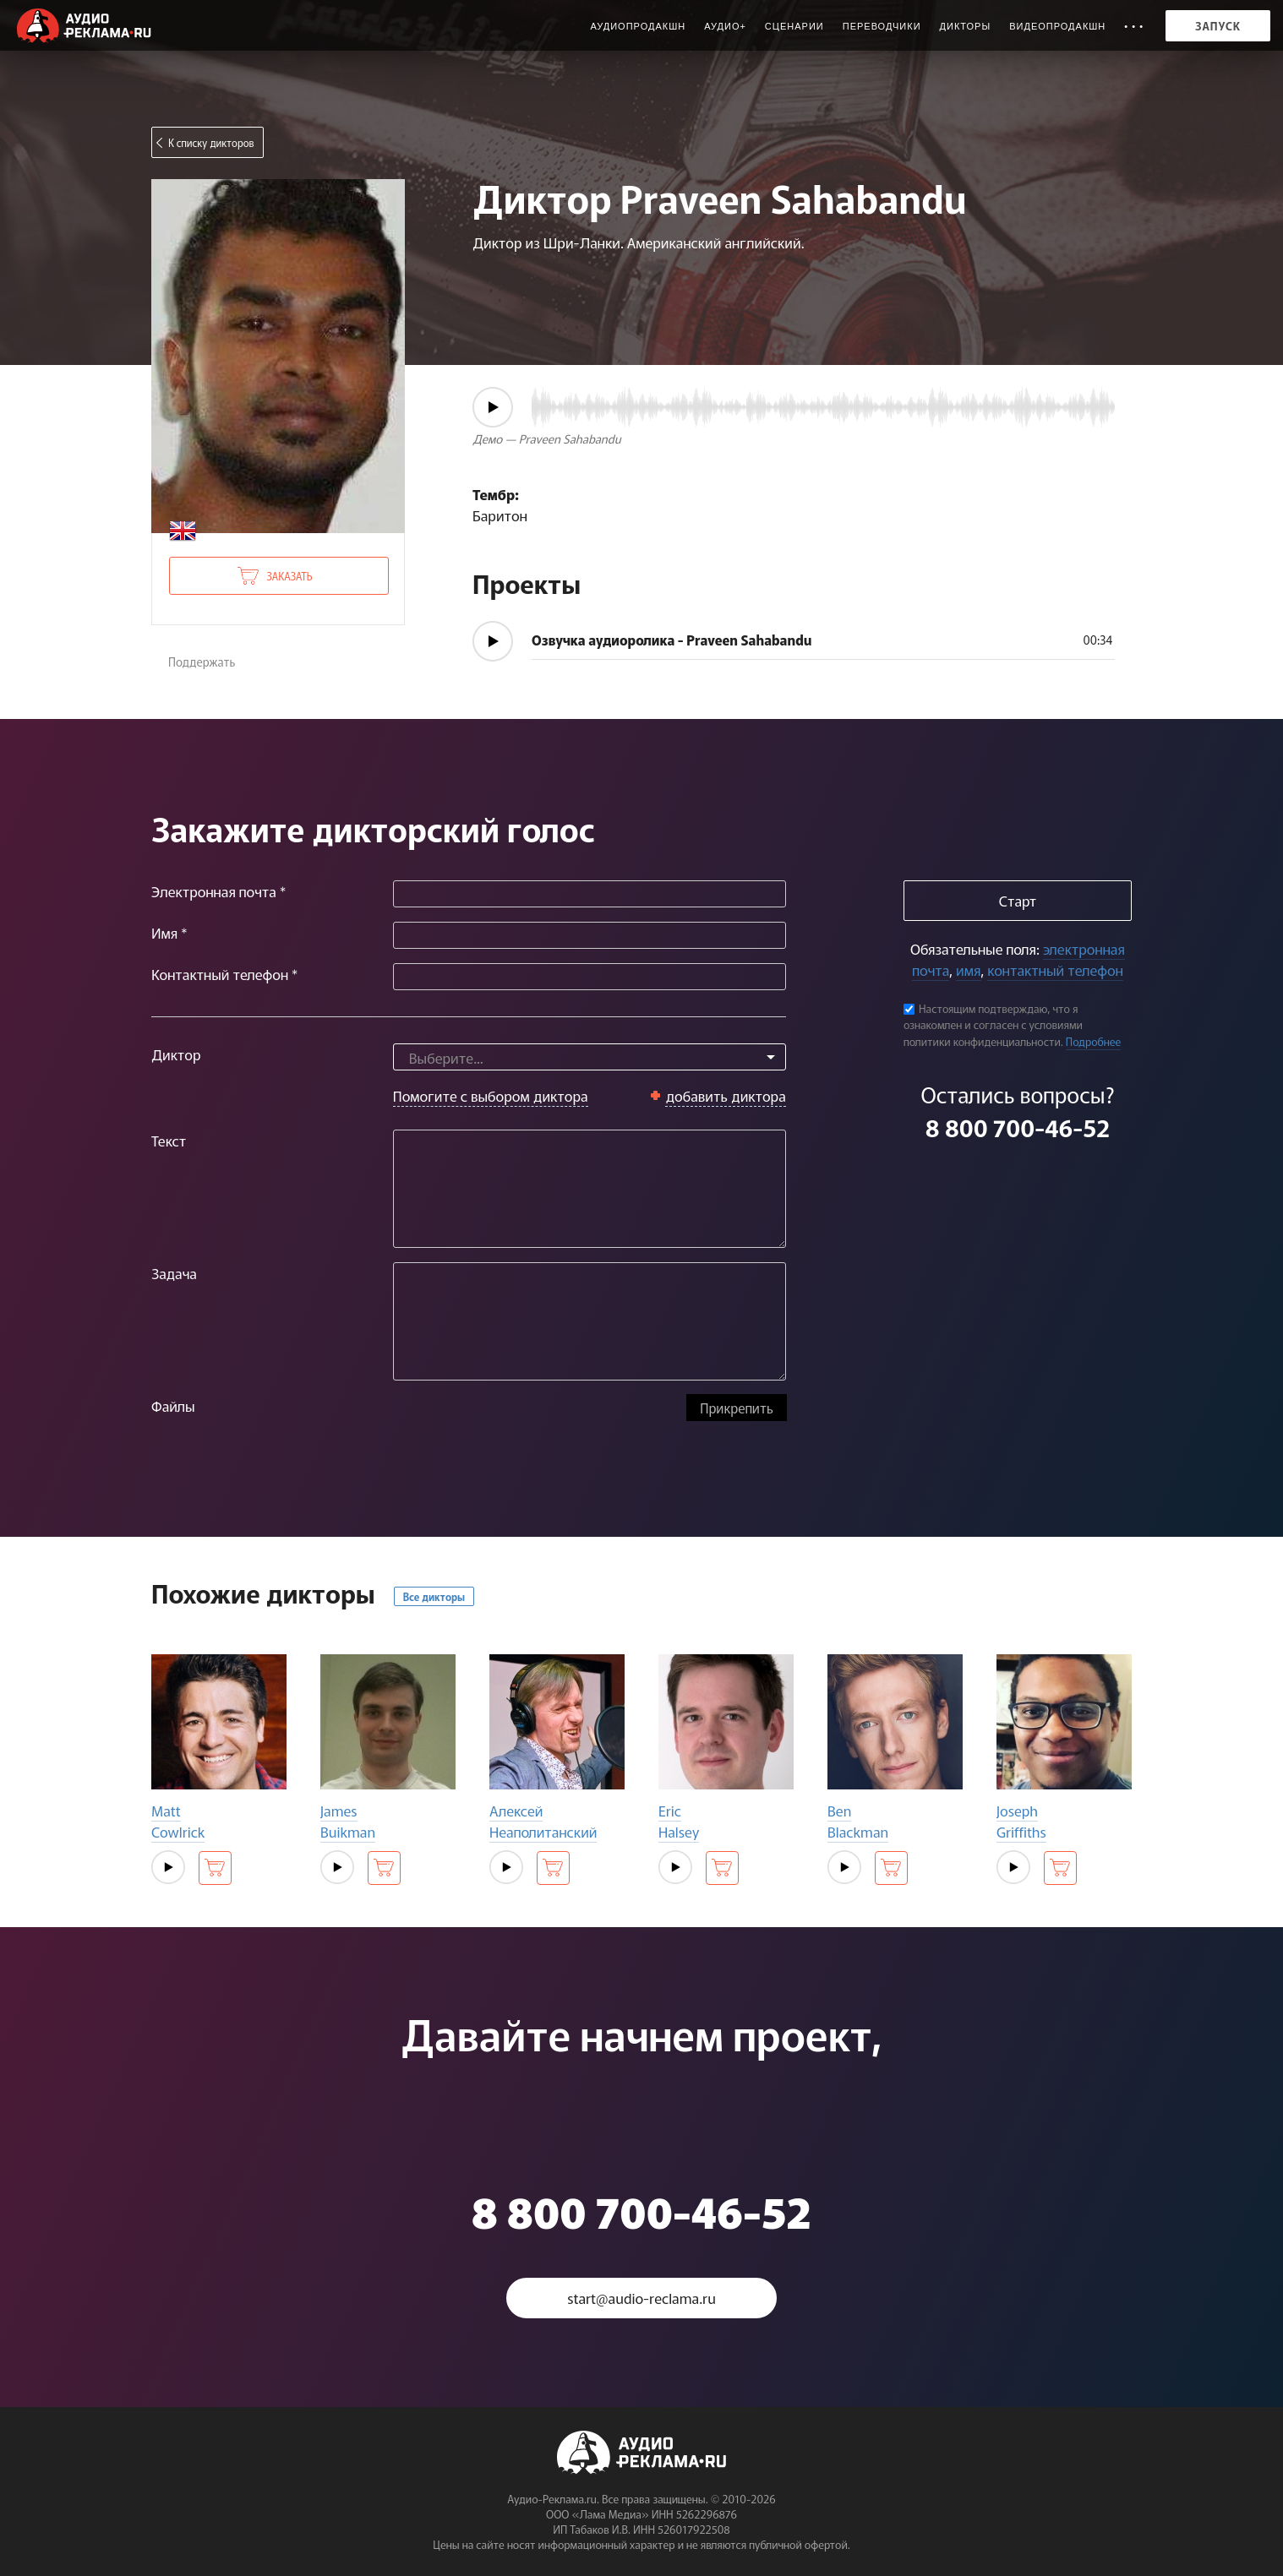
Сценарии (794, 26)
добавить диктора (725, 1095)
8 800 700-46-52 (1017, 1127)
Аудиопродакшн (637, 26)
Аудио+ (725, 26)
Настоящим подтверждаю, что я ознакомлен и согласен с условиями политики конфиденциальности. (993, 1024)
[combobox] (589, 1056)
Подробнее (1094, 1041)
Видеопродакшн (1057, 26)
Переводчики (882, 26)
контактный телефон (1054, 969)
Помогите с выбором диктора (490, 1095)
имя (968, 969)
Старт (1017, 900)
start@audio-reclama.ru (641, 2297)
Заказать (289, 576)
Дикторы (965, 26)
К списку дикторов (211, 142)
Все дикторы (434, 1596)
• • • (1134, 26)
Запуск (1218, 26)
